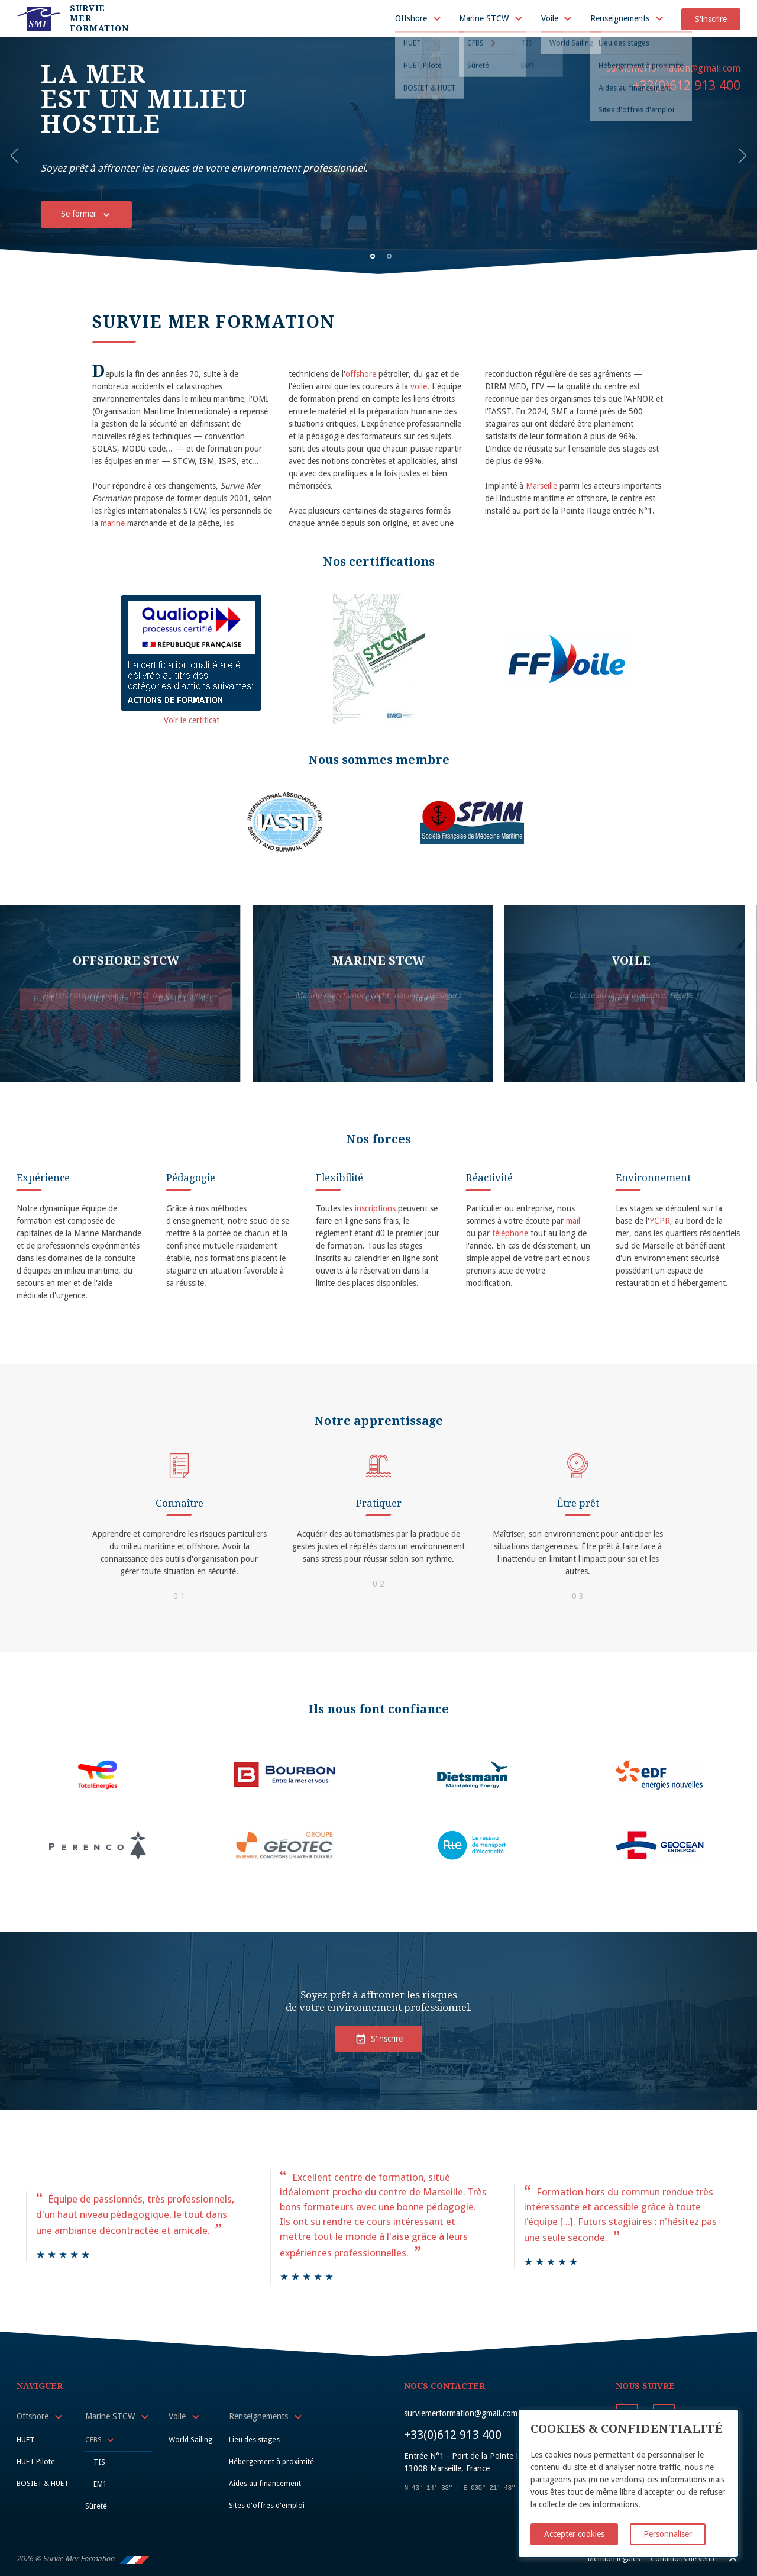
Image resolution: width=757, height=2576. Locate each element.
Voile (549, 18)
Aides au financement (265, 2483)
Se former (86, 210)
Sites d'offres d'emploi (267, 2505)
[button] (18, 156)
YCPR (660, 1221)
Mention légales (614, 2558)
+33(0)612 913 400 (686, 85)
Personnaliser (667, 2534)
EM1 (100, 2484)
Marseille (541, 486)
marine (113, 523)
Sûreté (96, 2505)
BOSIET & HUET (43, 2483)
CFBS (93, 2439)
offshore (360, 374)
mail (573, 1221)
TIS (99, 2462)
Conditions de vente (684, 2558)
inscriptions (375, 1208)
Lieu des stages (254, 2439)
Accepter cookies (574, 2534)
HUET (25, 2439)
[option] (378, 155)
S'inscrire (711, 19)
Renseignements (619, 18)
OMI (260, 399)
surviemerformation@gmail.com (673, 68)
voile (418, 386)
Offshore (411, 18)
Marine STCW (484, 18)
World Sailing (190, 2439)
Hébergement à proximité (271, 2461)
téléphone (510, 1233)
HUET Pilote (36, 2461)
